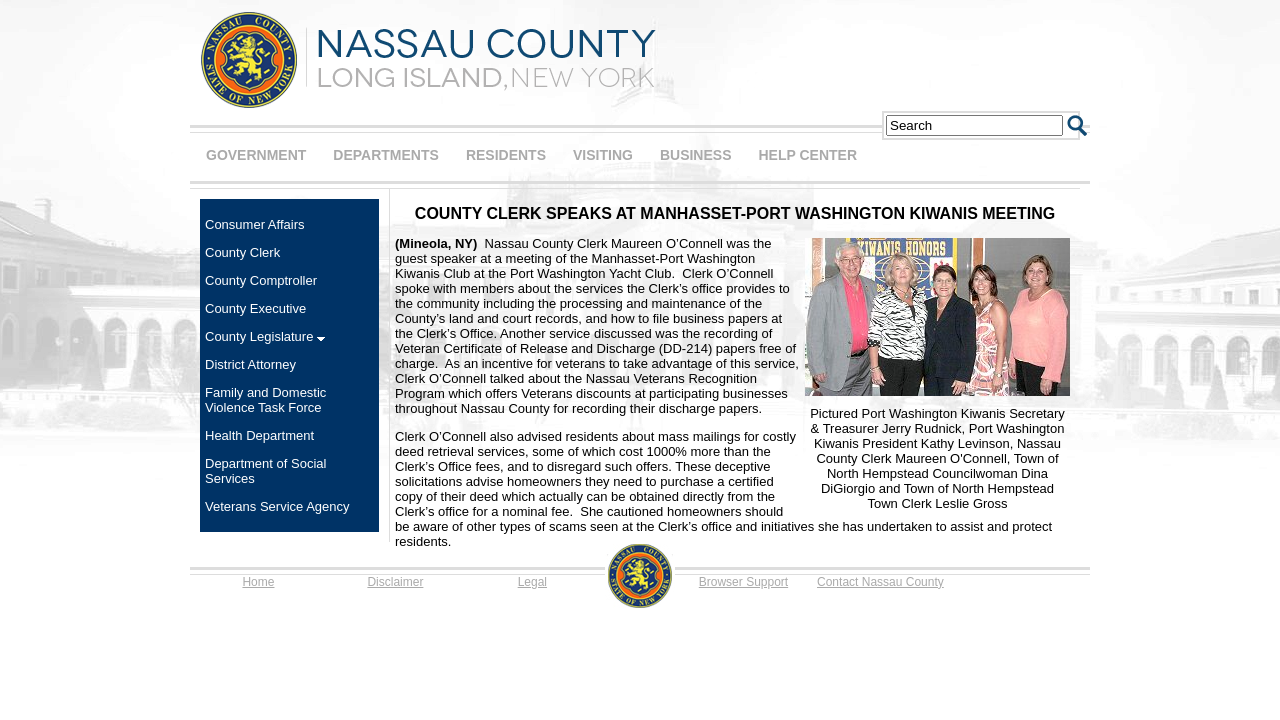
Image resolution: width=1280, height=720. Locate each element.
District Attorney (250, 364)
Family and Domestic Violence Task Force (265, 400)
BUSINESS (696, 155)
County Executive (255, 308)
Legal (532, 582)
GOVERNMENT (256, 155)
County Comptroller (261, 280)
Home (258, 582)
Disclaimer (395, 582)
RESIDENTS (506, 155)
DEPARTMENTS (386, 155)
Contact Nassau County (880, 582)
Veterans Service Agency (277, 506)
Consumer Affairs (254, 224)
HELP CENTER (807, 155)
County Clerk (242, 252)
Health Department (259, 435)
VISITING (603, 155)
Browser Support (743, 582)
